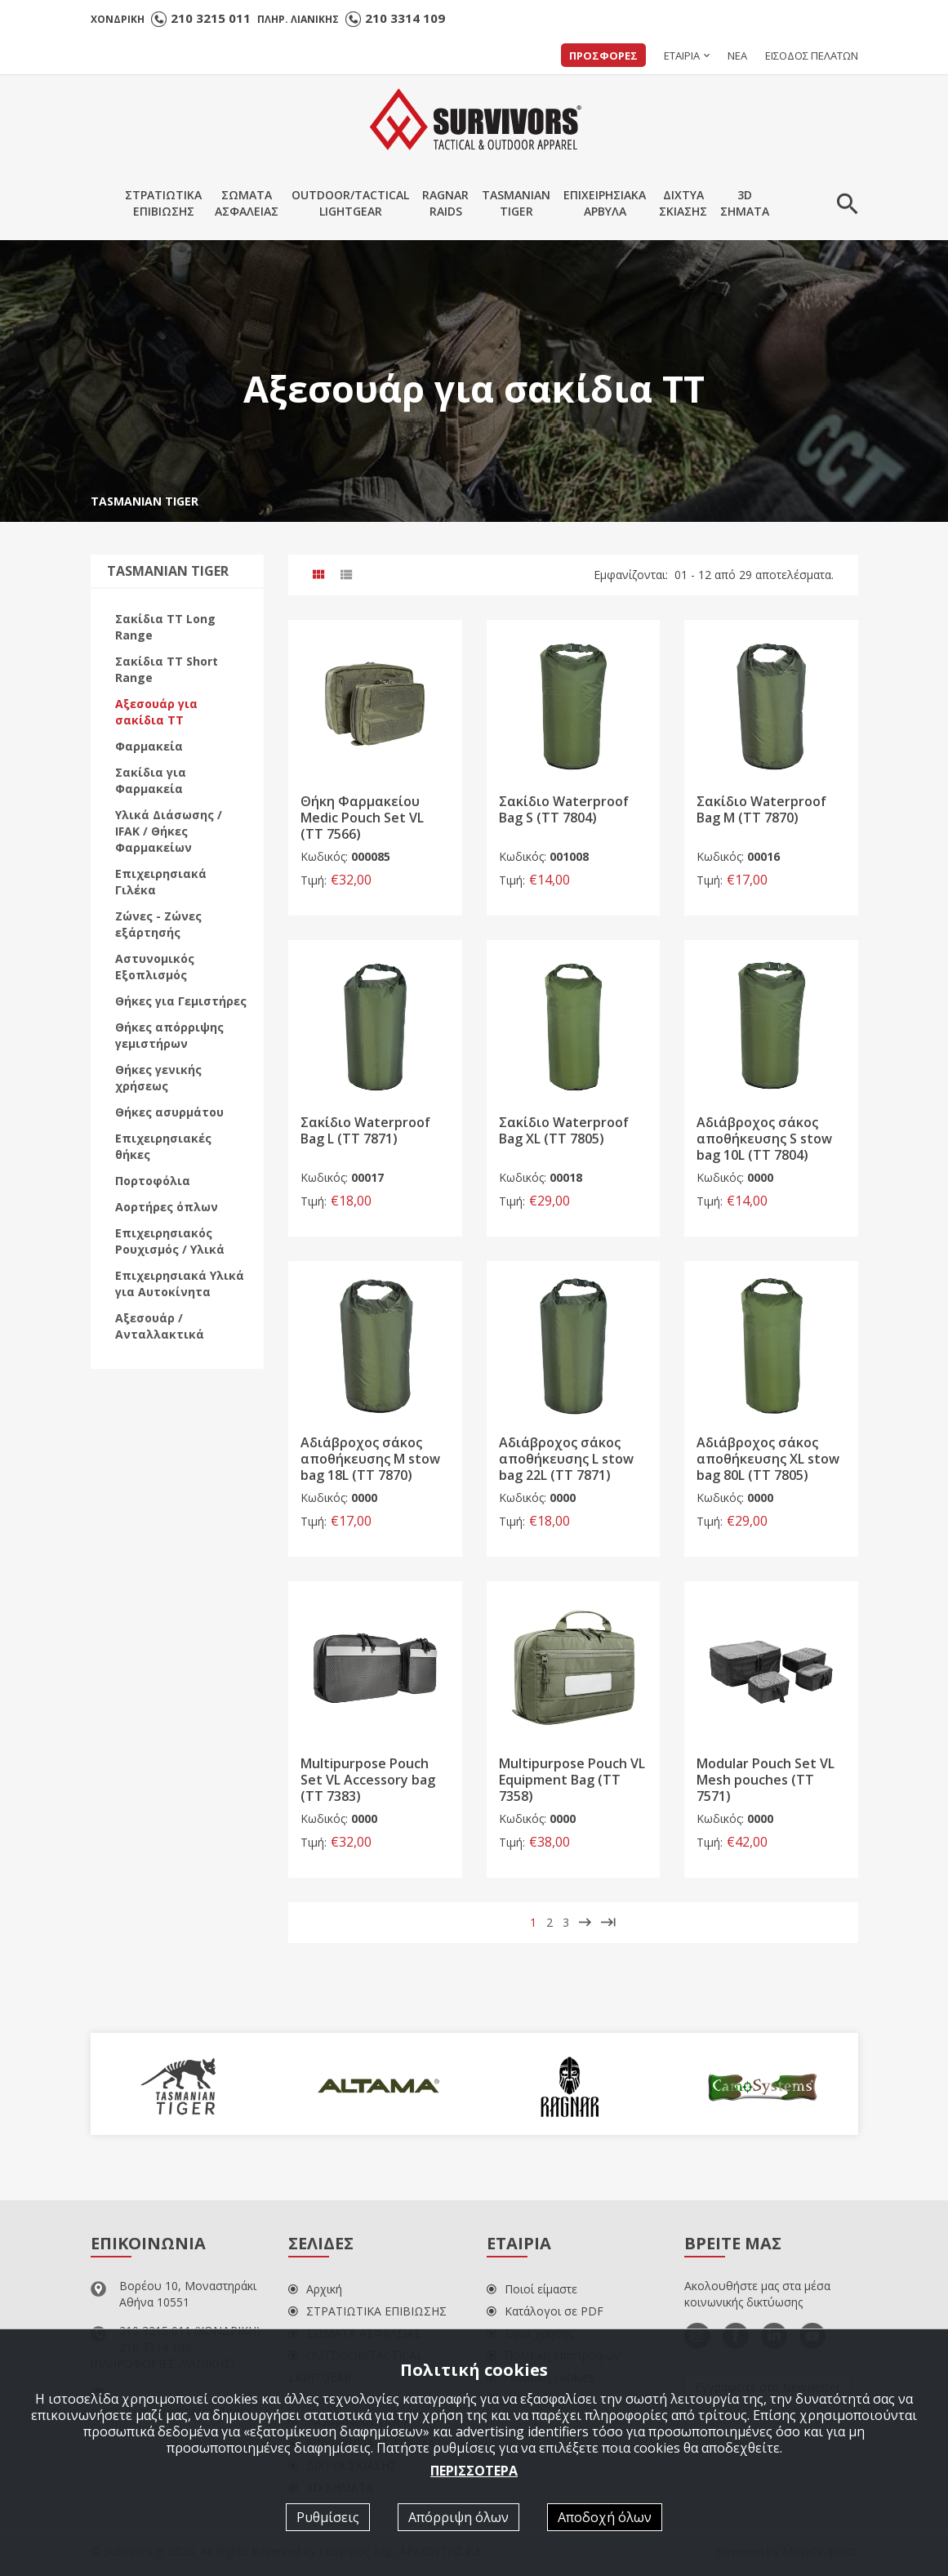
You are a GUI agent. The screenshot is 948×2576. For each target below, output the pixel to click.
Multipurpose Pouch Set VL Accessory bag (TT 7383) (367, 1779)
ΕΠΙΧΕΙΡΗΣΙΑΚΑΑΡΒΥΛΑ (604, 203)
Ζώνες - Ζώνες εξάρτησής (158, 924)
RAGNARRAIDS (445, 203)
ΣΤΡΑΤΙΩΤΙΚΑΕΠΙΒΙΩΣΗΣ (163, 203)
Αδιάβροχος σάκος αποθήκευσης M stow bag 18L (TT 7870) (370, 1459)
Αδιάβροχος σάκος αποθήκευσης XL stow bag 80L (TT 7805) (768, 1459)
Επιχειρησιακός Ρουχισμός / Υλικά (170, 1241)
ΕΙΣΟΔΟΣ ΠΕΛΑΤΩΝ (811, 55)
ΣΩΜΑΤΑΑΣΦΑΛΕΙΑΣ (246, 203)
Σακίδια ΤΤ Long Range (165, 627)
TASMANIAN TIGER (144, 501)
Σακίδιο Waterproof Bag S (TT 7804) (564, 810)
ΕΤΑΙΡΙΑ (682, 55)
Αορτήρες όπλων (166, 1206)
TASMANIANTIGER (516, 203)
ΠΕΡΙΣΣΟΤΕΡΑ (474, 2470)
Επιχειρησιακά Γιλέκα (161, 882)
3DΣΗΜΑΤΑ (744, 203)
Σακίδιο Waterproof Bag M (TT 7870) (761, 810)
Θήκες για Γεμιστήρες (181, 1001)
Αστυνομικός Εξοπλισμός (154, 967)
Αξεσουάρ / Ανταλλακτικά (159, 1326)
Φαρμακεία (149, 746)
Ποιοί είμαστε (532, 2289)
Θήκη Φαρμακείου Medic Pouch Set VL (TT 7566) (362, 818)
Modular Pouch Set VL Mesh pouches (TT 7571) (766, 1779)
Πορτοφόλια (152, 1180)
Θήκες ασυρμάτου (169, 1112)
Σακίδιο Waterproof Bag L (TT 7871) (365, 1130)
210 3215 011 (211, 18)
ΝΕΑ (737, 55)
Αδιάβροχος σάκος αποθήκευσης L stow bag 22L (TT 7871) (566, 1459)
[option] (187, 2084)
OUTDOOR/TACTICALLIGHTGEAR (350, 203)
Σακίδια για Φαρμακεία (150, 780)
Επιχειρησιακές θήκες (163, 1146)
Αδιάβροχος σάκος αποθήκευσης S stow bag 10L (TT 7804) (764, 1138)
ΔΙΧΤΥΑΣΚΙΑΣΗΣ (683, 203)
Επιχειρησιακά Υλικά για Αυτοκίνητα (179, 1283)
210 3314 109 (405, 18)
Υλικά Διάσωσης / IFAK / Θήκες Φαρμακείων (168, 831)
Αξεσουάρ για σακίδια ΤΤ (156, 712)
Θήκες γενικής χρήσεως (158, 1078)
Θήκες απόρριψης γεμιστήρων (169, 1035)
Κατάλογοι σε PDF (545, 2311)
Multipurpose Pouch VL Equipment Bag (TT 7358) (572, 1779)
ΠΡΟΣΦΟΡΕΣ (603, 55)
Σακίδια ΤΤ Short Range (166, 669)
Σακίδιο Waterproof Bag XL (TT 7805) (564, 1130)
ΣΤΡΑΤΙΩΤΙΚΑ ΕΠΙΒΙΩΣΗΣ (367, 2311)
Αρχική (315, 2289)
